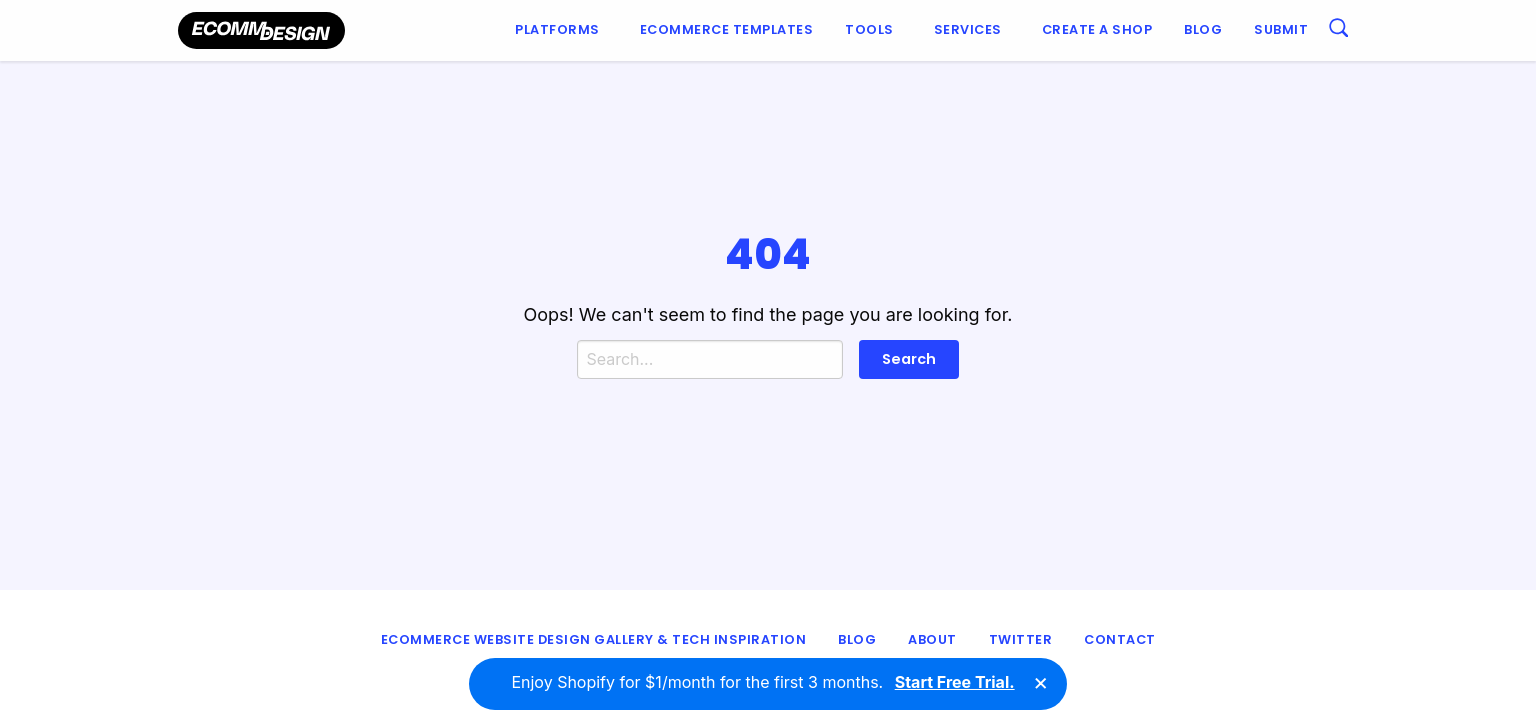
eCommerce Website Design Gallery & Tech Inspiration (594, 639)
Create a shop (1097, 29)
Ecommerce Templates (727, 29)
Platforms (557, 29)
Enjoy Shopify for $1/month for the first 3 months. (762, 683)
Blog (1203, 29)
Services (968, 29)
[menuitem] (561, 30)
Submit (1281, 29)
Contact (1120, 639)
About (932, 639)
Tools (869, 29)
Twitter (1021, 639)
